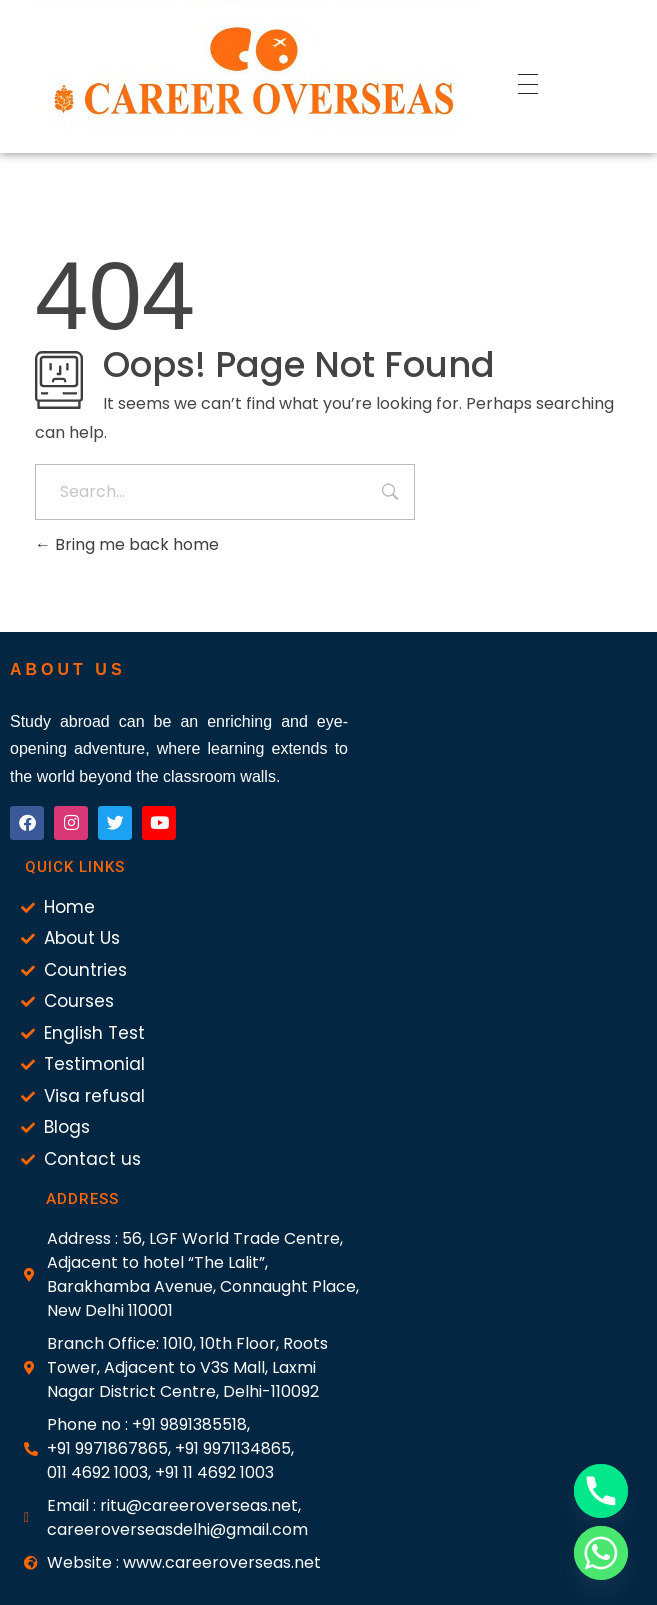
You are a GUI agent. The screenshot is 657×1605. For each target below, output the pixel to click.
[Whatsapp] (601, 1553)
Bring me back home (127, 544)
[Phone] (601, 1491)
